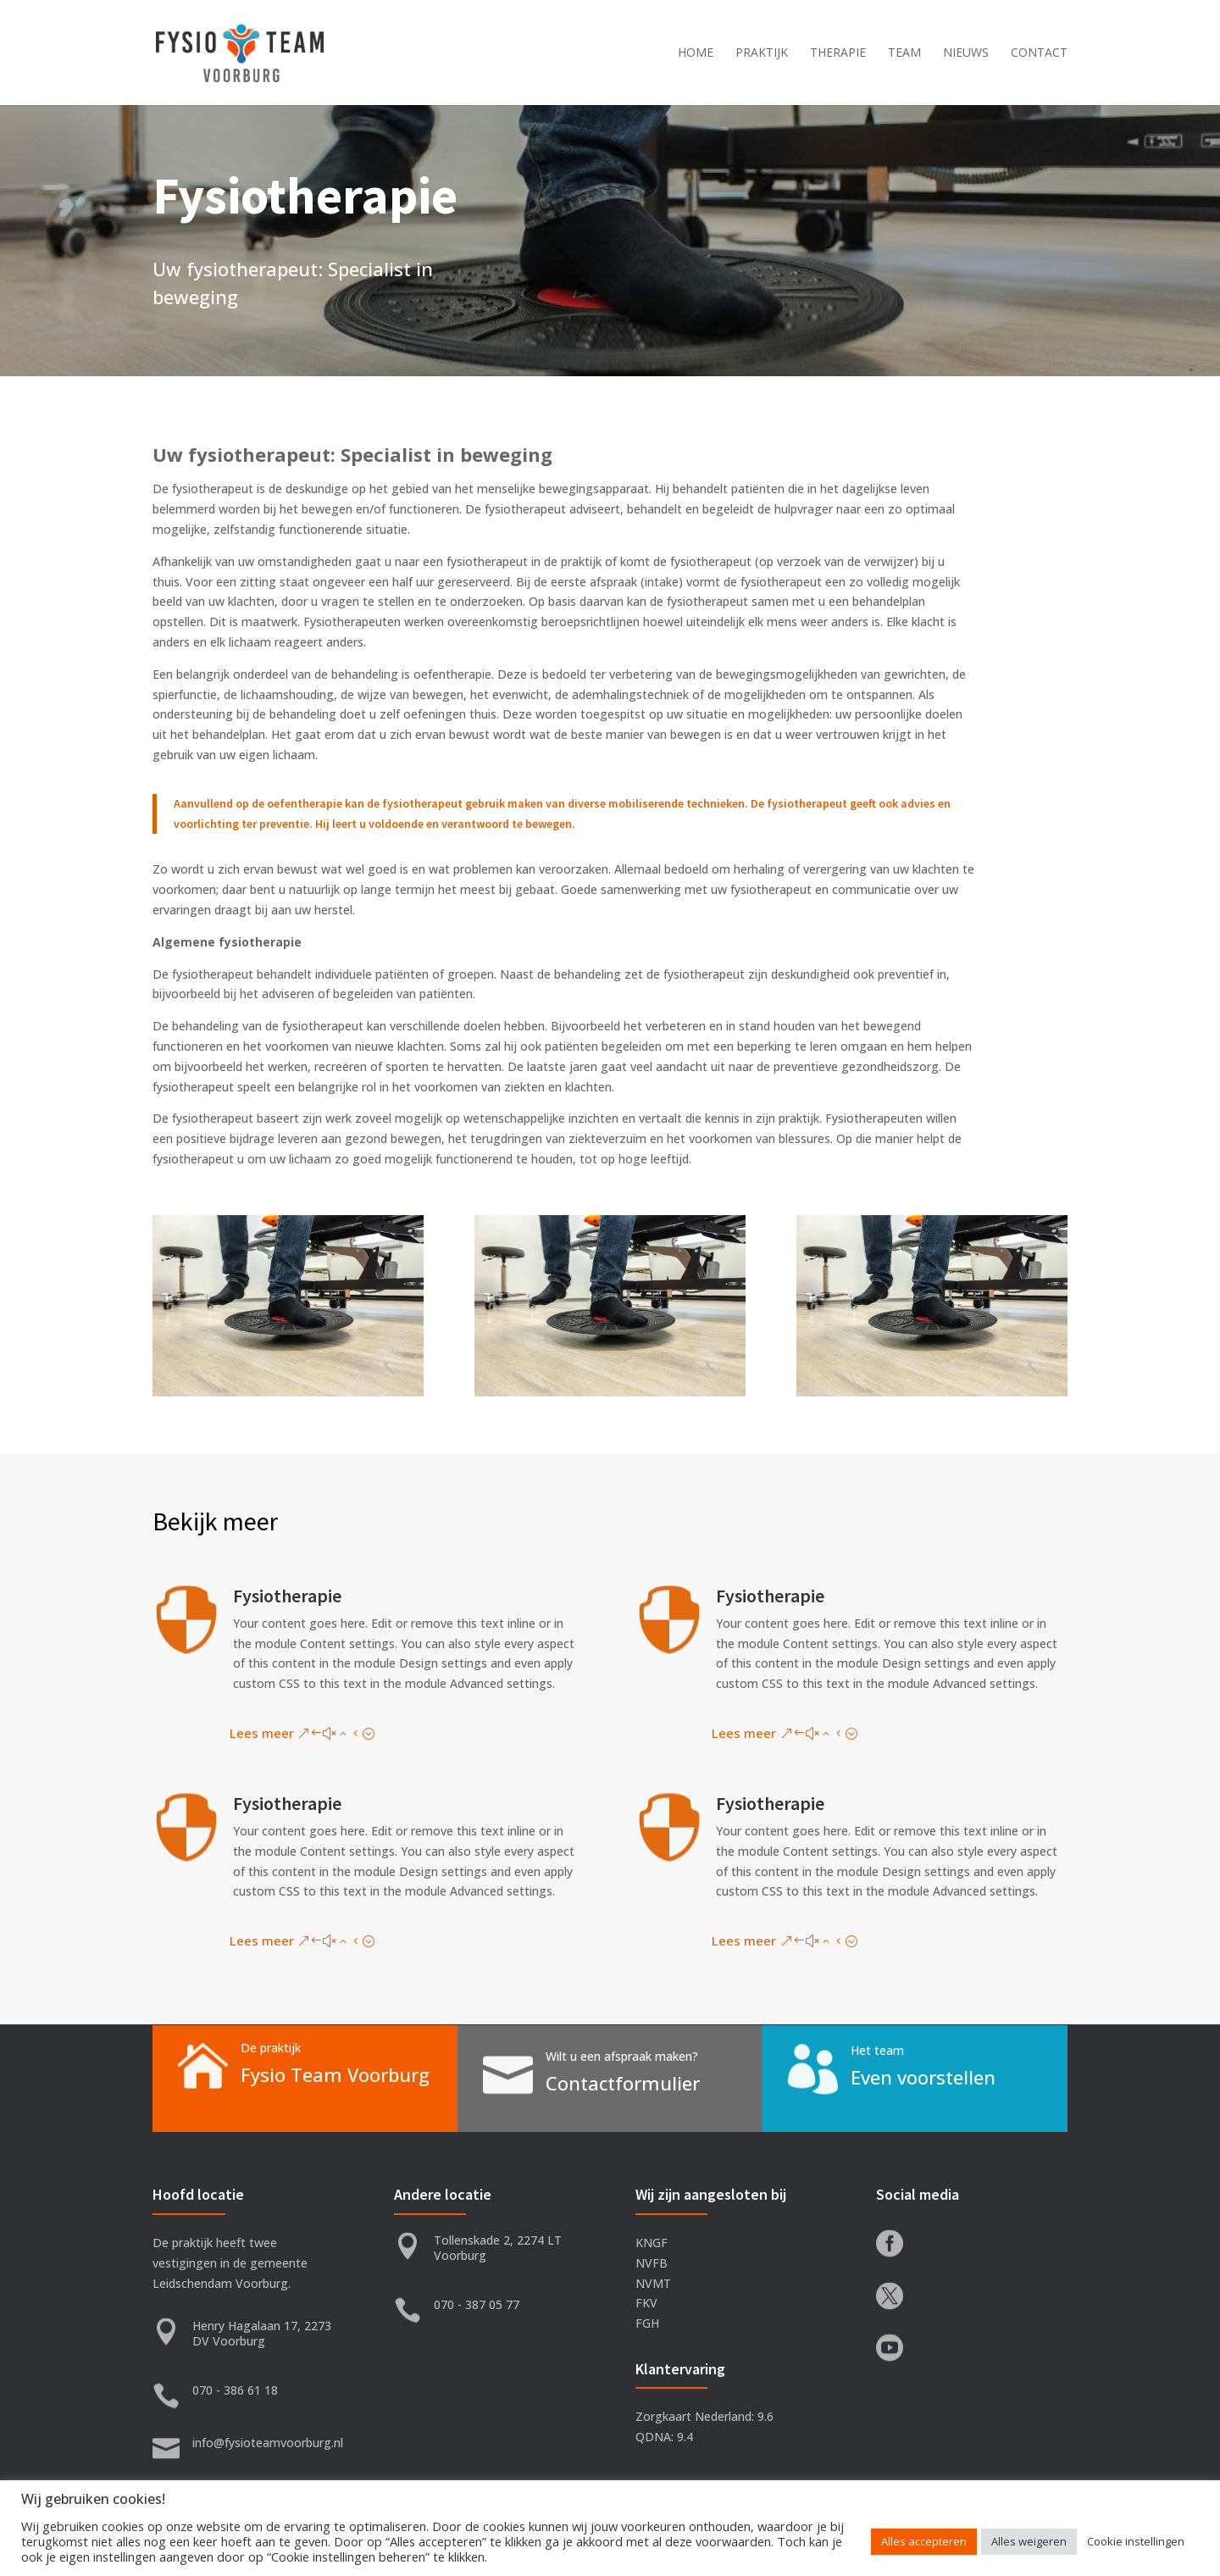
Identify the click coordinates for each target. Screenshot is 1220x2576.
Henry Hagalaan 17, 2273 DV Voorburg (261, 2333)
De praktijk (271, 2048)
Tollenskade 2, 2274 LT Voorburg (498, 2247)
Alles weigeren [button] (1029, 2541)
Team (904, 53)
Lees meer (262, 1732)
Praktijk (761, 53)
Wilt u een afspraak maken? (622, 2056)
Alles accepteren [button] (924, 2541)
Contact (1039, 53)
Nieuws (966, 53)
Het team (877, 2050)
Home (695, 53)
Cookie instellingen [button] (1135, 2541)
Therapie (838, 53)
